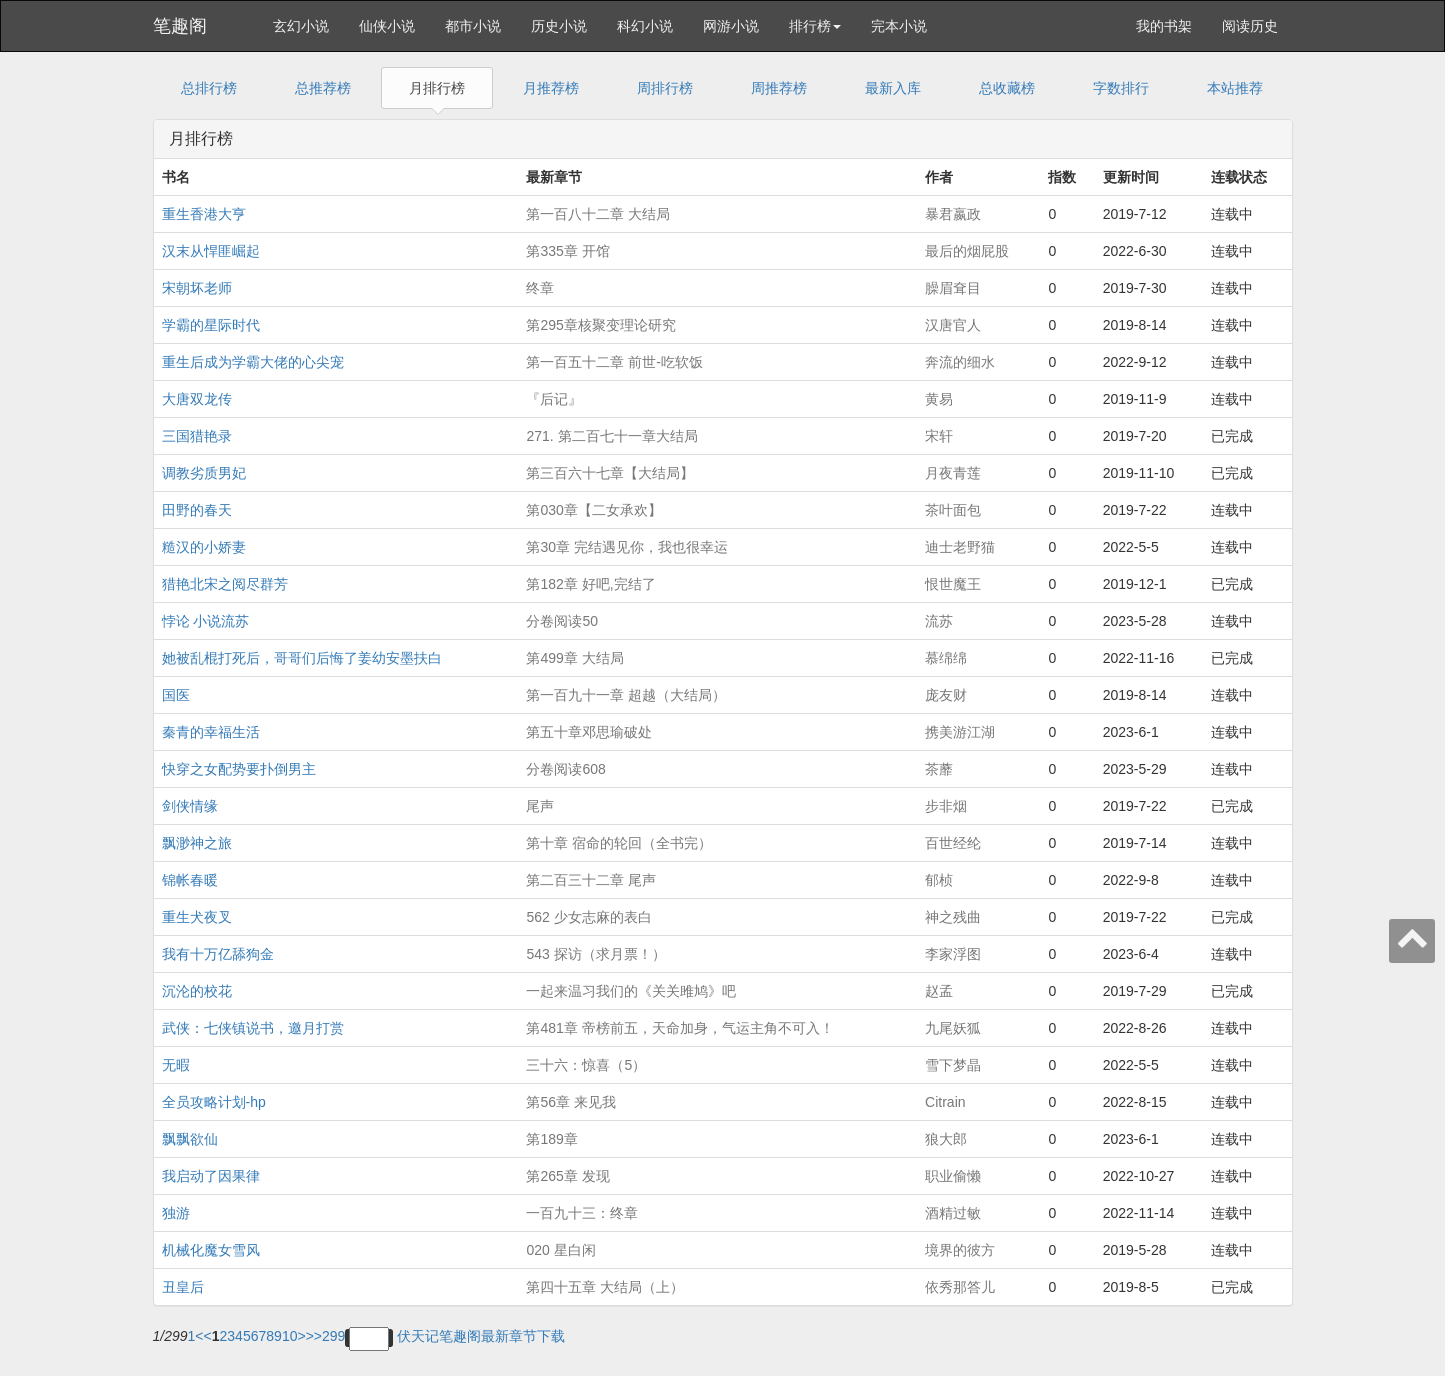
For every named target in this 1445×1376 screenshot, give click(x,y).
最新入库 (893, 88)
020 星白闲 (560, 1250)
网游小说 (731, 26)
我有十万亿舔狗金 (218, 954)
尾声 (540, 806)
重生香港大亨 (204, 214)
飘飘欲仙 (190, 1139)
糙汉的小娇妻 (204, 547)
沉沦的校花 (197, 991)
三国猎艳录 (197, 436)
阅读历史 (1250, 26)
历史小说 (559, 26)
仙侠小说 (387, 26)
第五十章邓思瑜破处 (589, 732)
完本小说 (899, 26)
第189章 (551, 1139)
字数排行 (1121, 88)
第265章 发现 (567, 1176)
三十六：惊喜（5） (586, 1065)
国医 (176, 695)
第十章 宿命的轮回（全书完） (619, 843)
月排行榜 (437, 88)
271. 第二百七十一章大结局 (611, 436)
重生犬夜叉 (197, 917)
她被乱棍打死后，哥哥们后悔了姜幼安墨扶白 (302, 658)
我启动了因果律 (211, 1176)
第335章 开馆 (567, 251)
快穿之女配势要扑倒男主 (239, 769)
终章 (540, 288)
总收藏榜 (1007, 88)
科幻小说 (645, 26)
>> (314, 1336)
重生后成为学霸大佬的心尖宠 (253, 362)
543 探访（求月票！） (595, 954)
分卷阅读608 (565, 769)
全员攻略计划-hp (214, 1102)
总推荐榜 (323, 88)
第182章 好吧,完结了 (590, 584)
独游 (176, 1213)
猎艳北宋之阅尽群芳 (225, 584)
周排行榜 (665, 88)
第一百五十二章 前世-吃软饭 (614, 362)
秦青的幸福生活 (211, 732)
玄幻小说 (301, 26)
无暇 (176, 1065)
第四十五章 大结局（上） (605, 1287)
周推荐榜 (779, 88)
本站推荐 (1235, 88)
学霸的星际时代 (211, 325)
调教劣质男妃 (204, 473)
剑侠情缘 (190, 806)
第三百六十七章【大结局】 (610, 473)
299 (333, 1336)
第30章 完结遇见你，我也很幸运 (626, 547)
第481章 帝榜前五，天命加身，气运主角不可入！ (679, 1028)
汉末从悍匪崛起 (211, 251)
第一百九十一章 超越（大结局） (626, 695)
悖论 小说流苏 (206, 621)
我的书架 (1164, 26)
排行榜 (815, 26)
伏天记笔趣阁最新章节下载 (481, 1336)
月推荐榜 (551, 88)
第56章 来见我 (570, 1102)
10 (290, 1336)
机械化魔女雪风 (211, 1250)
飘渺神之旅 (197, 843)
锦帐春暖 (190, 880)
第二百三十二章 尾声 (591, 880)
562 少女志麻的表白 (588, 917)
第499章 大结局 (574, 658)
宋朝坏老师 (197, 288)
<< (203, 1336)
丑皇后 (183, 1287)
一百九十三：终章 (582, 1213)
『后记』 (554, 399)
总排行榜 (209, 88)
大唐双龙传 (197, 399)
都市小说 (473, 26)
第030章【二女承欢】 (593, 510)
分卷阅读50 (562, 621)
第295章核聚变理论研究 (600, 325)
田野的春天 (197, 510)
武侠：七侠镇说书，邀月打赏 (253, 1028)
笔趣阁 (180, 26)
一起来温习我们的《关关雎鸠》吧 (631, 991)
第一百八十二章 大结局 (598, 214)
